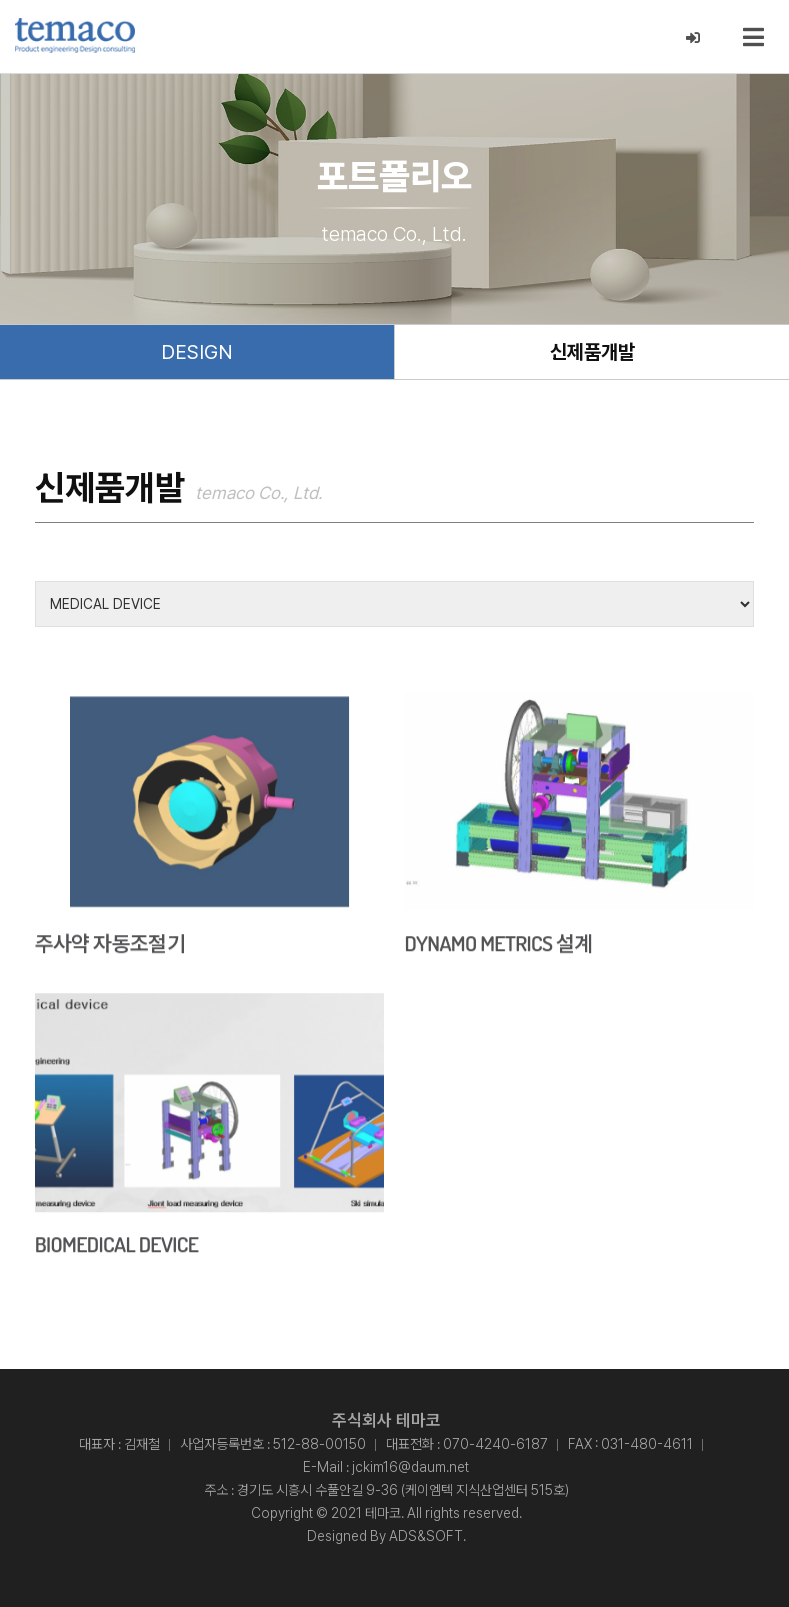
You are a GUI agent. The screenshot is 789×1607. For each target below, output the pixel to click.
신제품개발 (592, 352)
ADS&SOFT (426, 1535)
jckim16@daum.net (410, 1466)
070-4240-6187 (495, 1443)
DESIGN (197, 352)
